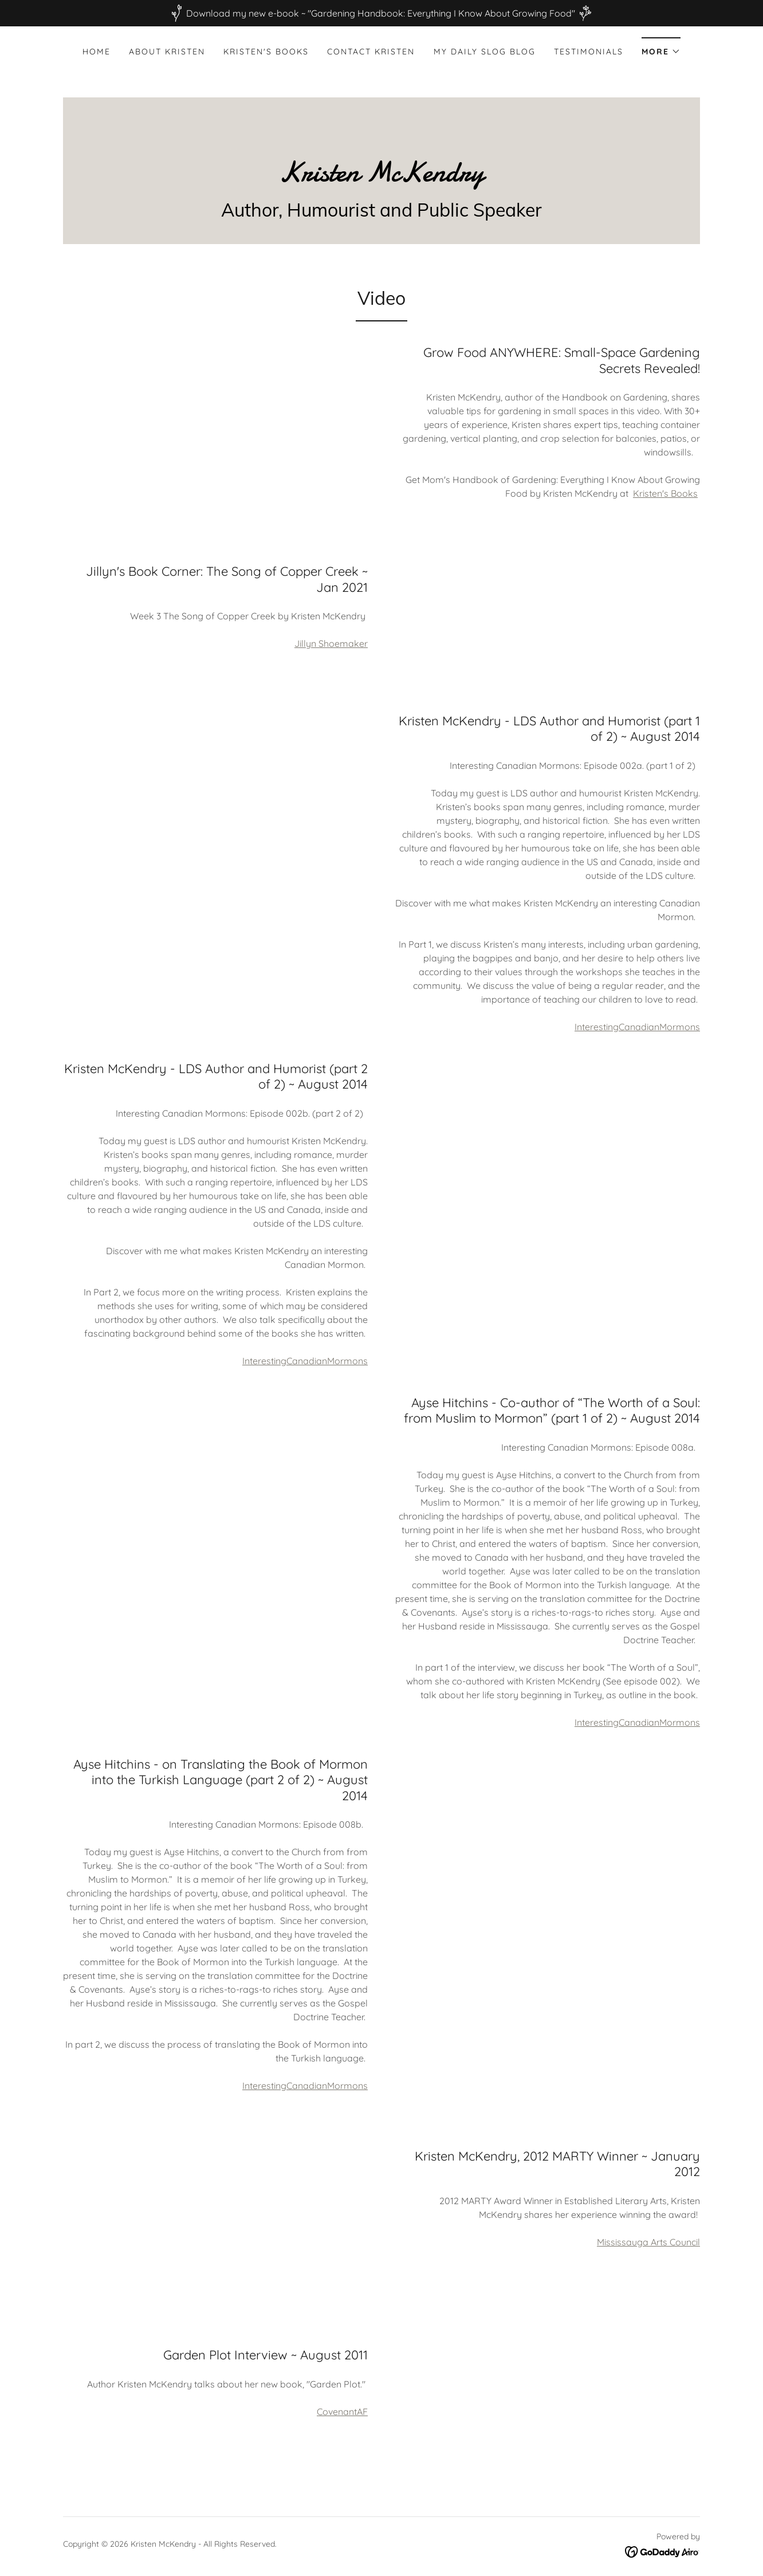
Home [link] (96, 51)
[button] (661, 47)
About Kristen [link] (167, 51)
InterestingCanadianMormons (637, 1026)
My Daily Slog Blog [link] (485, 51)
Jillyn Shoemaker (331, 643)
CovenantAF (342, 2411)
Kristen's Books (665, 493)
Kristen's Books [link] (266, 51)
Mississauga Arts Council (648, 2242)
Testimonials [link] (588, 51)
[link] (381, 177)
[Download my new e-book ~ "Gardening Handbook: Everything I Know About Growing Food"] (381, 13)
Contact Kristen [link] (371, 51)
